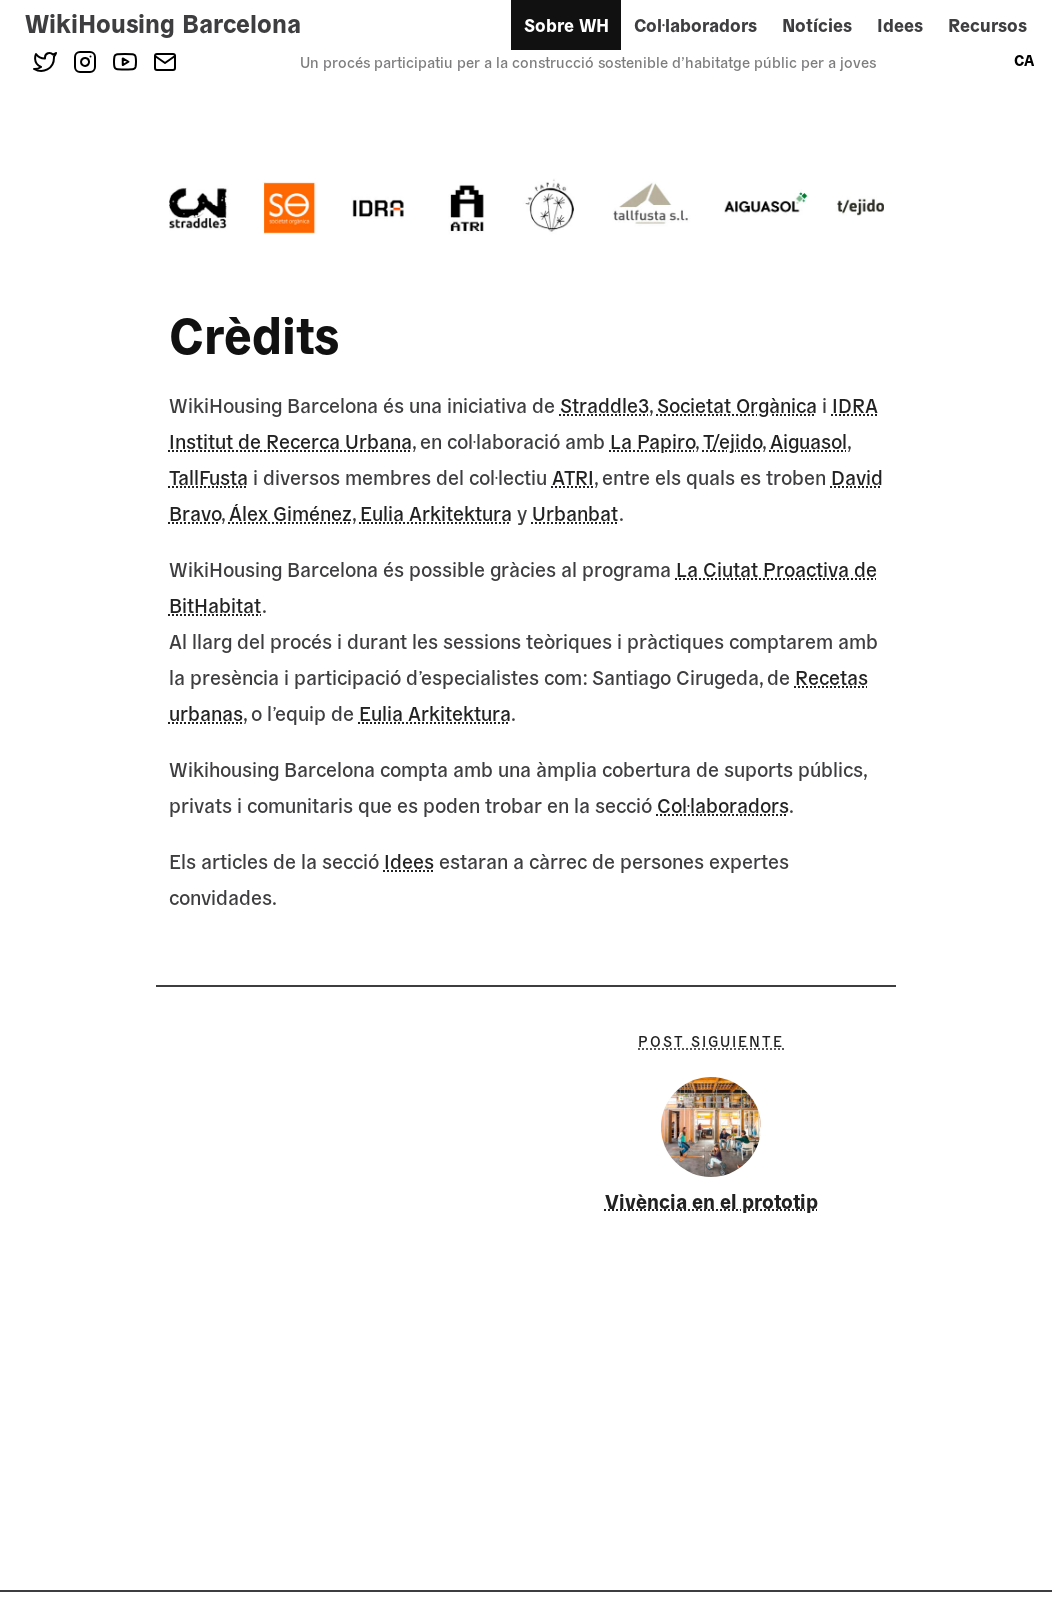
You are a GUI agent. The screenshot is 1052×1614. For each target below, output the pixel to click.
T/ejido (732, 440)
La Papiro (652, 440)
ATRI (573, 476)
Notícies (817, 24)
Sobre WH (566, 24)
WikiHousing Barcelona (163, 22)
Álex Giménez (290, 512)
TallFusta (208, 476)
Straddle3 (604, 404)
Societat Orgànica (737, 404)
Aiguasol (808, 440)
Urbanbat (575, 512)
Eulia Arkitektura (436, 512)
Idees (900, 24)
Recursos (987, 24)
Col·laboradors (695, 24)
